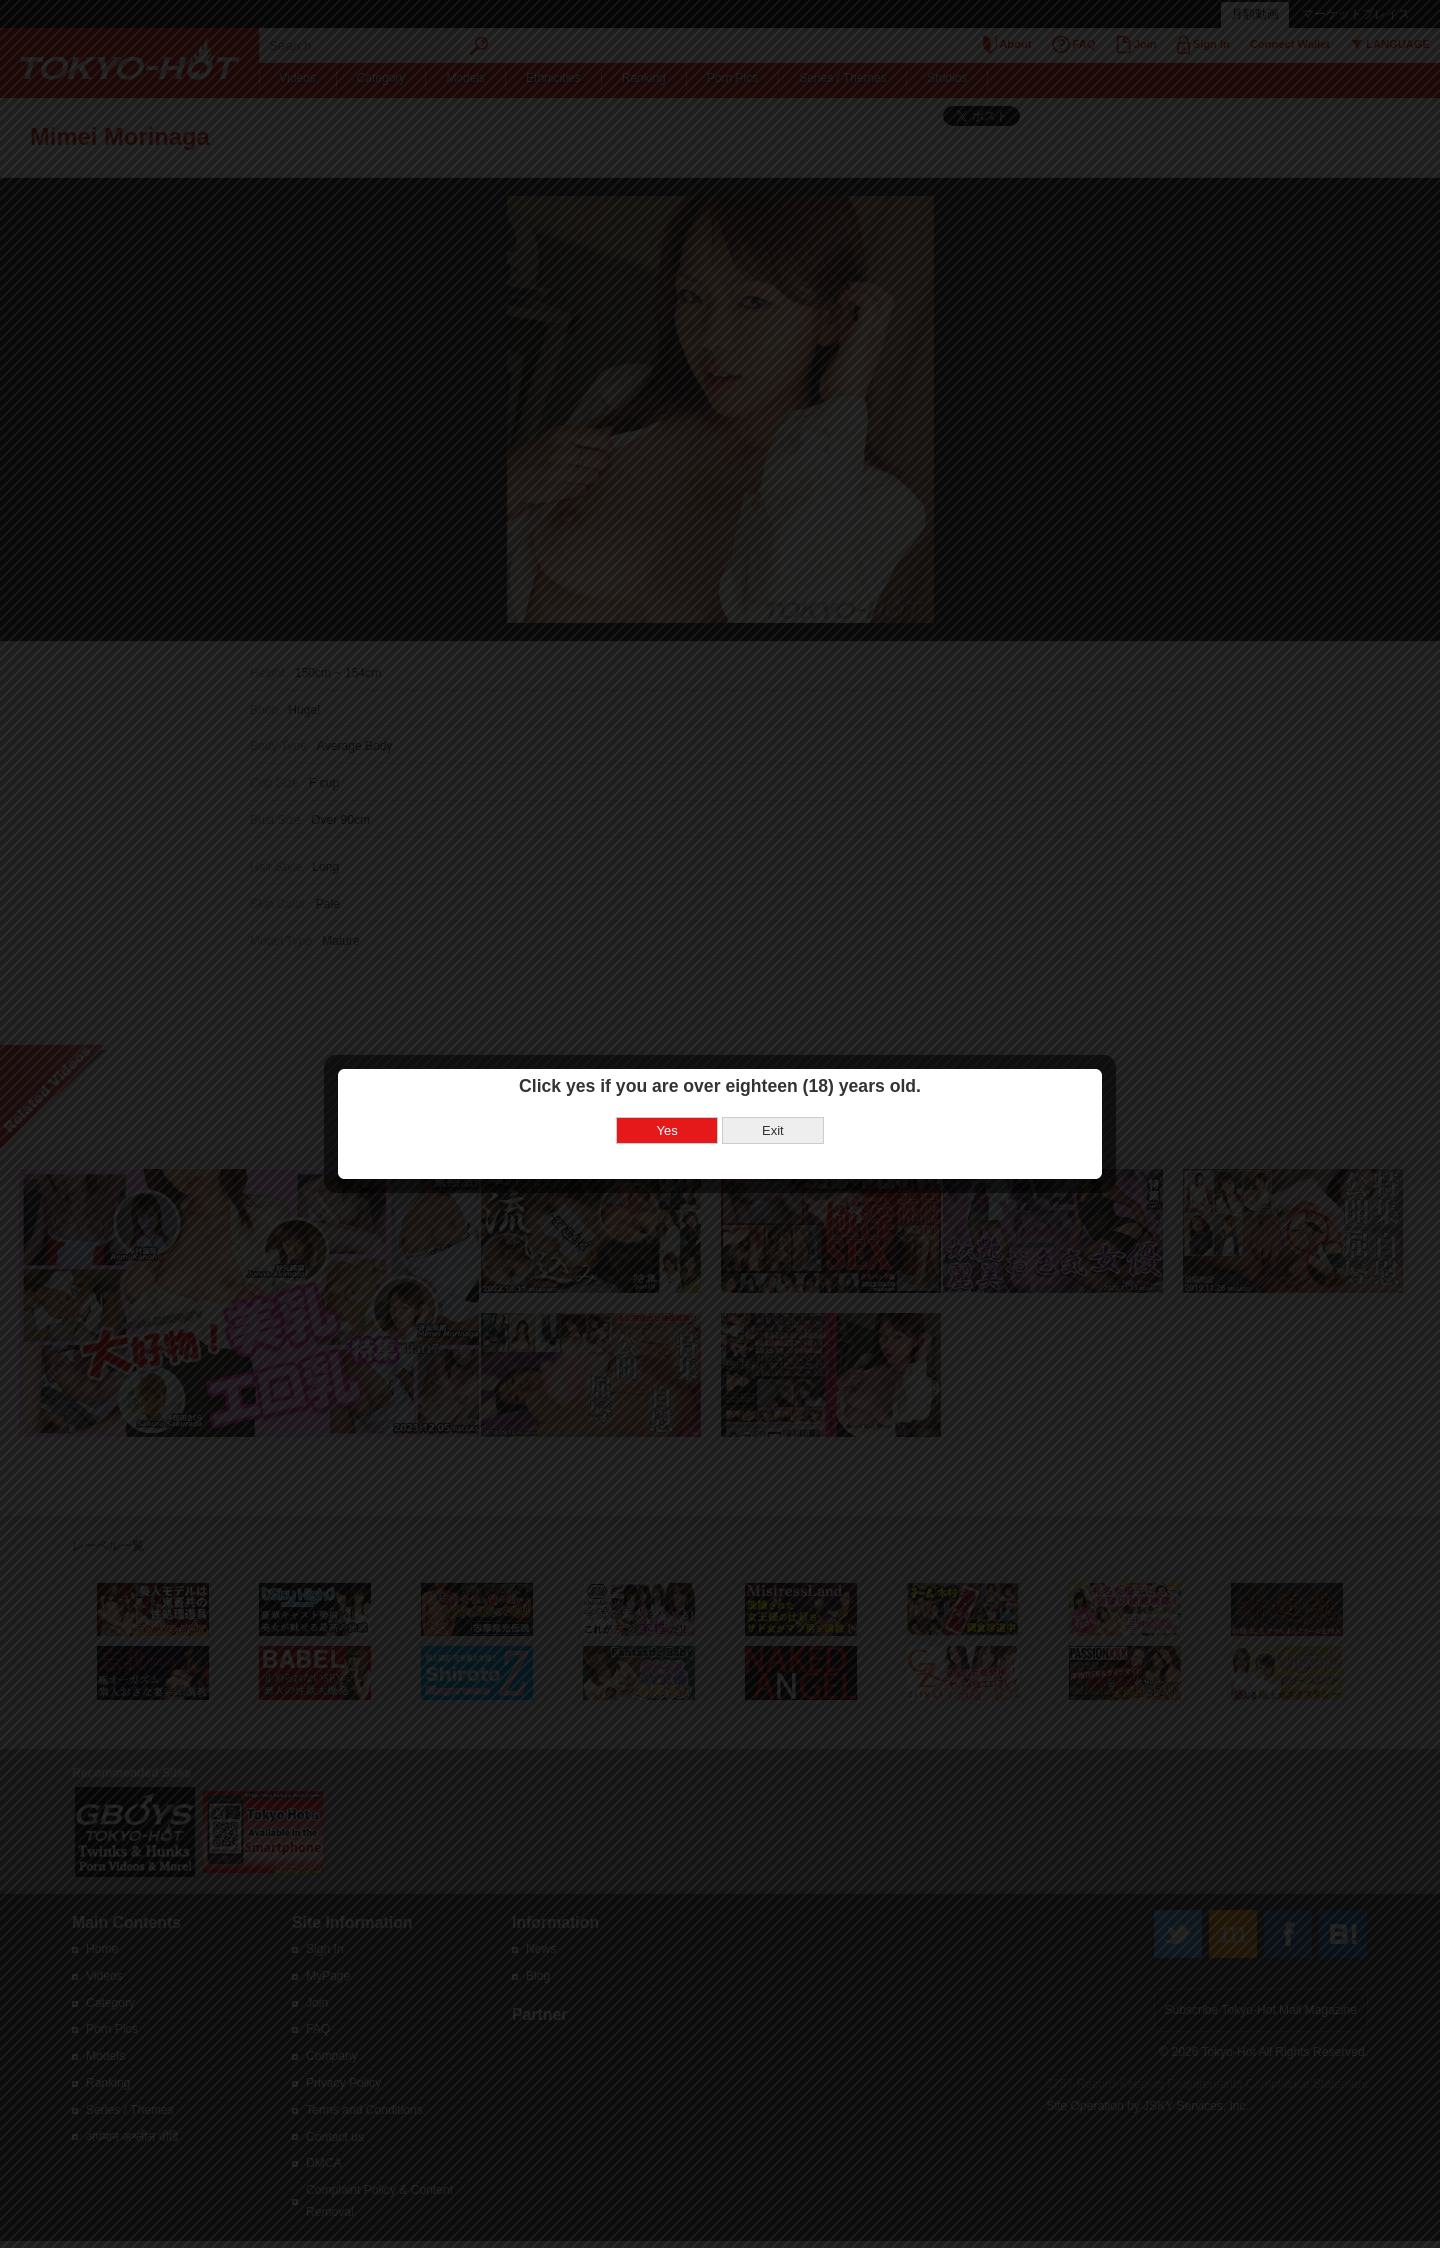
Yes (667, 1066)
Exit (773, 1066)
